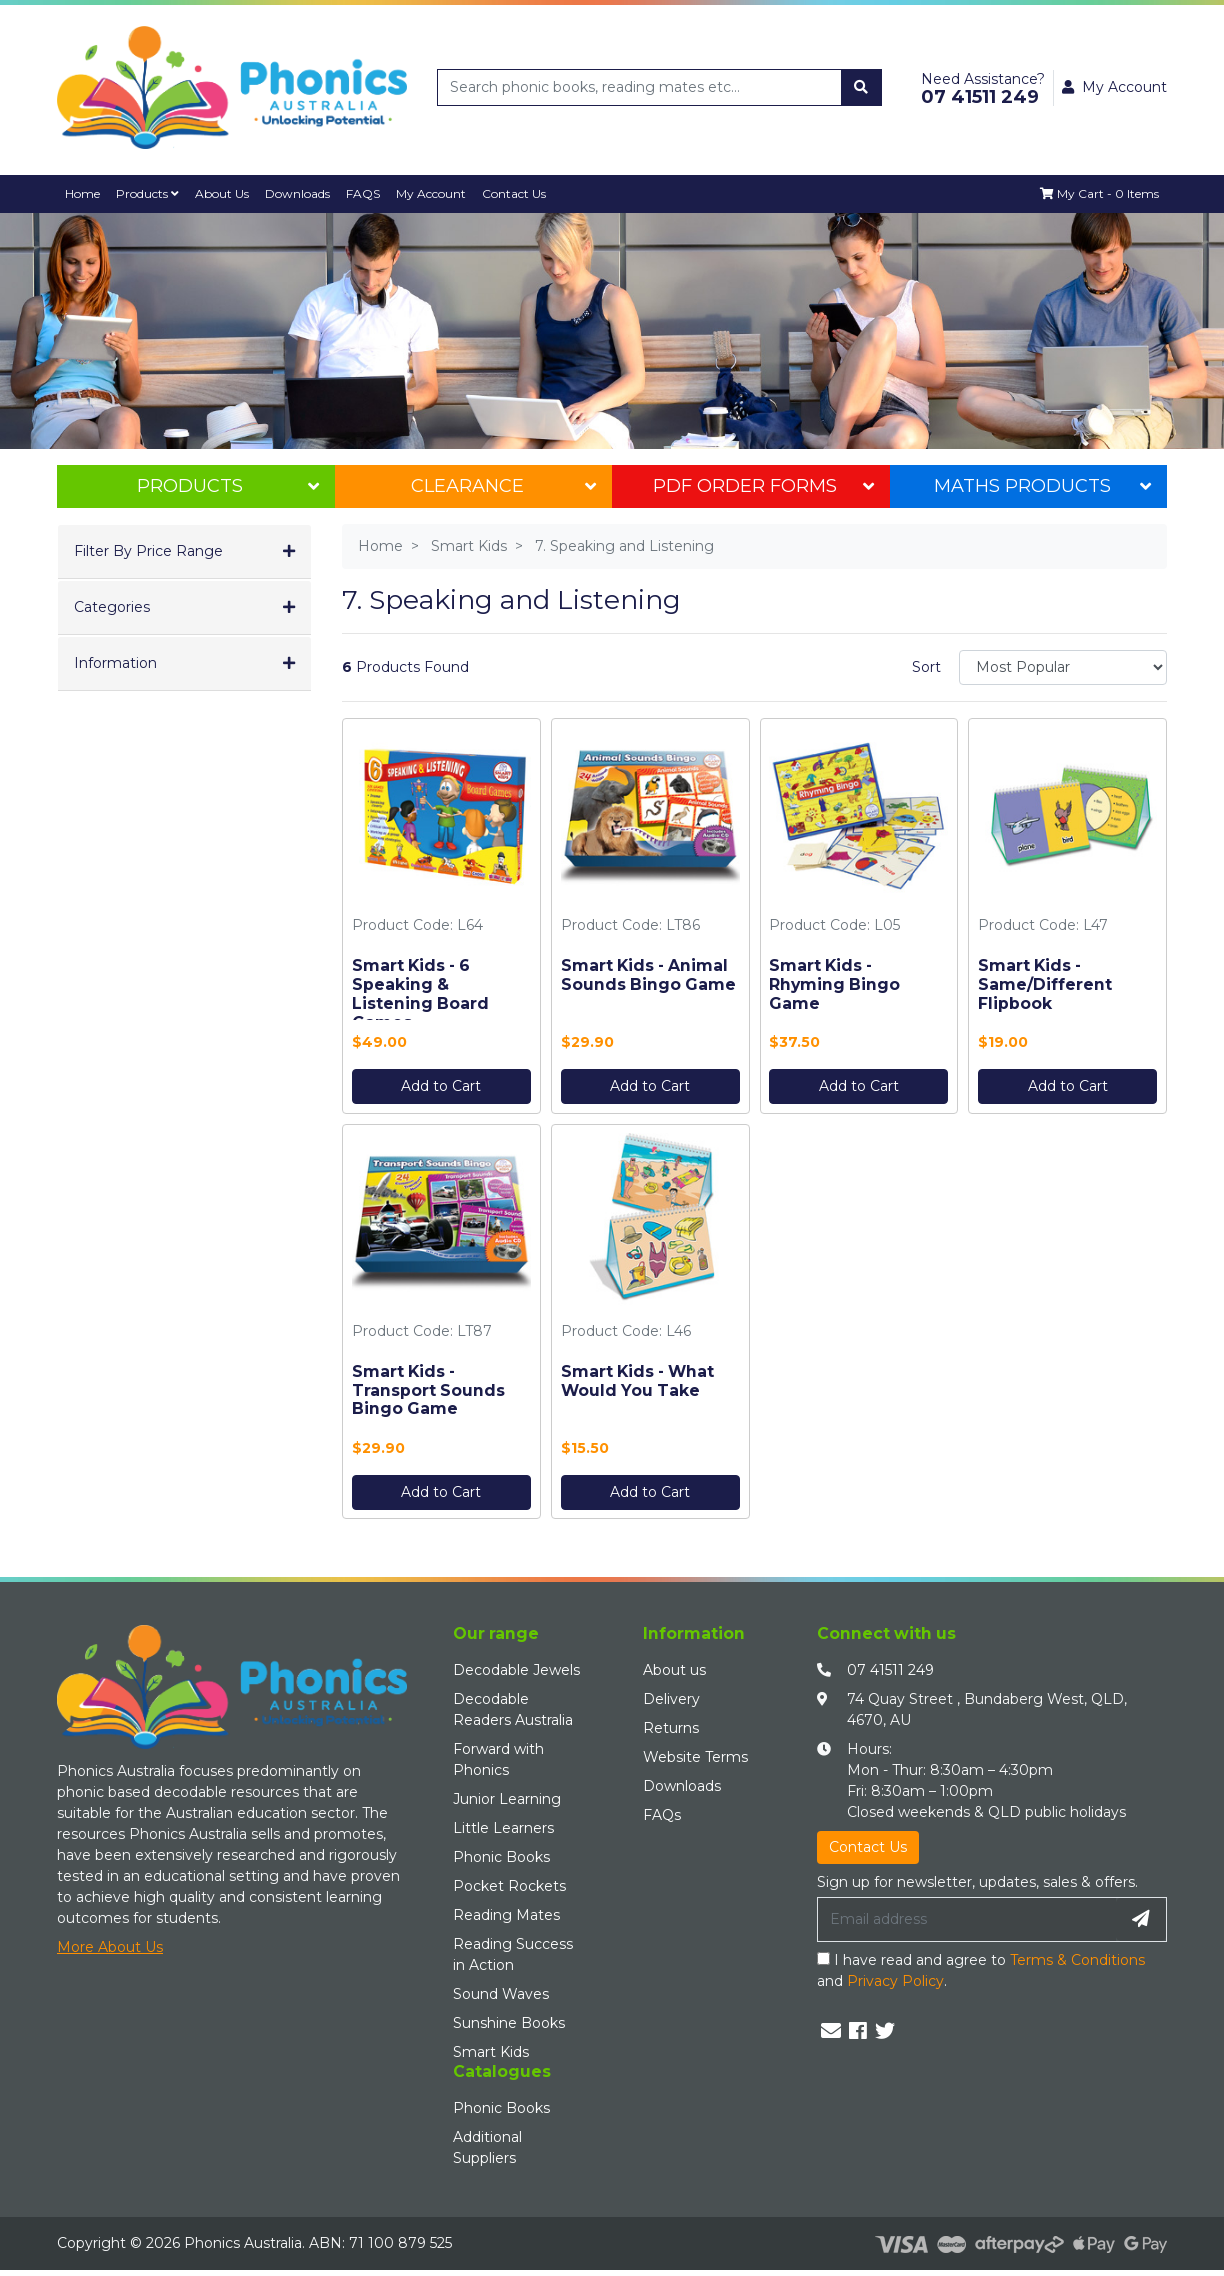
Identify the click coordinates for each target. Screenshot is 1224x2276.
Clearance (503, 487)
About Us (226, 193)
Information (115, 664)
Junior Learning (507, 1800)
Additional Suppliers (487, 2147)
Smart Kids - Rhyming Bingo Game (834, 984)
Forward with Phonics (498, 1760)
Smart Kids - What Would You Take (637, 1381)
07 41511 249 (890, 1671)
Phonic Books (501, 1858)
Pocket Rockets (509, 1887)
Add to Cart (441, 1086)
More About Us (110, 1947)
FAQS (370, 193)
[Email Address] (967, 1920)
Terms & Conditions (1077, 1960)
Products (150, 193)
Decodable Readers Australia (513, 1710)
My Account (439, 193)
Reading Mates (506, 1916)
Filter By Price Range (148, 552)
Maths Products (1042, 487)
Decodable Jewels (516, 1671)
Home (83, 193)
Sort (926, 667)
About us (674, 1671)
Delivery (671, 1700)
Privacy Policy (895, 1981)
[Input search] (640, 87)
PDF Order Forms (763, 487)
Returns (671, 1729)
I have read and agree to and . (981, 1970)
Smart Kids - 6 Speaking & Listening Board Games (420, 994)
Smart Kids (491, 2053)
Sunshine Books (509, 2024)
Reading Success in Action (513, 1955)
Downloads (303, 193)
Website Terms (695, 1758)
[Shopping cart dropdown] (1099, 194)
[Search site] (861, 87)
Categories (112, 608)
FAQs (662, 1816)
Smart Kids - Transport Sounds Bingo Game (428, 1390)
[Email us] (831, 2031)
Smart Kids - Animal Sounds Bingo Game (648, 975)
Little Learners (503, 1829)
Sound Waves (501, 1995)
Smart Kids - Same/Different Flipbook (1045, 984)
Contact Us (523, 193)
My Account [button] (1114, 87)
